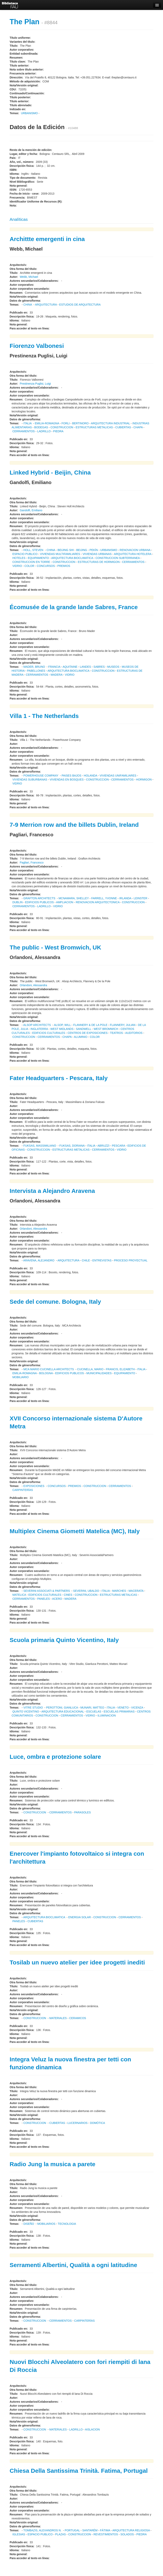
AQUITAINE (70, 666)
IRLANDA (125, 898)
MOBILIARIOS (46, 2223)
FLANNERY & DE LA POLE (90, 1025)
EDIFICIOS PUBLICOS (39, 902)
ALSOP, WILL (62, 1025)
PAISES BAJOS (71, 775)
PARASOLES (82, 1812)
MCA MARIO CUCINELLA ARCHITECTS (48, 1369)
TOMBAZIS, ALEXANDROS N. (42, 2530)
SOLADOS (127, 2534)
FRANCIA (54, 666)
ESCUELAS (93, 1711)
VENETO (123, 1707)
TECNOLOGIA (67, 2223)
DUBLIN (17, 902)
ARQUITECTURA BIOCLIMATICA (72, 558)
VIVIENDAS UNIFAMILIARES (117, 775)
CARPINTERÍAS (22, 1490)
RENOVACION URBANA (135, 550)
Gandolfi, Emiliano (31, 510)
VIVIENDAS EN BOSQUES (67, 779)
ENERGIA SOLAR (79, 1917)
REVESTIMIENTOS (106, 2534)
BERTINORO (80, 423)
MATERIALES (58, 2018)
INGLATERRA (39, 1028)
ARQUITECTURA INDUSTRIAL (110, 423)
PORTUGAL (72, 2530)
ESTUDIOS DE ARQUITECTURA (79, 304)
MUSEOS (113, 666)
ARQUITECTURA (46, 304)
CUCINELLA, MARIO (90, 1369)
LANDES (85, 666)
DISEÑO (28, 2223)
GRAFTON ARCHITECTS (39, 898)
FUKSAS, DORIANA (72, 1145)
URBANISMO (29, 113)
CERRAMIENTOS (23, 431)
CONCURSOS (46, 565)
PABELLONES (36, 670)
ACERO (57, 1598)
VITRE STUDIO (33, 1707)
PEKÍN (94, 550)
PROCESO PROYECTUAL (130, 1260)
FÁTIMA (105, 2530)
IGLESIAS (18, 2534)
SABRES (99, 666)
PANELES (43, 1598)
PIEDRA (58, 431)
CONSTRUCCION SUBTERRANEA (117, 558)
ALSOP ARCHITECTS (37, 1025)
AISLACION (92, 2429)
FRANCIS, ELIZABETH (120, 1369)
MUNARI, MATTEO (92, 1707)
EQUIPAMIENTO (38, 558)
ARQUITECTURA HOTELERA (132, 554)
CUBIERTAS (123, 427)
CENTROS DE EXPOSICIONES (87, 1032)
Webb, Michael (29, 276)
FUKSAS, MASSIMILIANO (39, 1145)
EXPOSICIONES (33, 1486)
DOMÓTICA (97, 2122)
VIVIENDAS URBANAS (97, 554)
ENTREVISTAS (101, 1260)
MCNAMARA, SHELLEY (74, 898)
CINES (68, 1594)
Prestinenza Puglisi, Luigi (35, 383)
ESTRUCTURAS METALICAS (94, 427)
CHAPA (138, 427)
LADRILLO (44, 431)
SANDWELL (83, 1028)
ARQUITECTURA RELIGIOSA (131, 2530)
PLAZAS (60, 2534)
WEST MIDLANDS (61, 1028)
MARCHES (119, 1590)
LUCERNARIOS (78, 2122)
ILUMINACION (106, 1715)
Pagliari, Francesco (31, 862)
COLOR (29, 565)
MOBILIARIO (20, 1377)
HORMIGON (144, 779)
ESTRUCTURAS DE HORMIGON (99, 561)
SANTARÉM (90, 2530)
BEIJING (81, 550)
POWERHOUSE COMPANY (40, 775)
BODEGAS (41, 427)
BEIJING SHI (66, 550)
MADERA (56, 674)
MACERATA (135, 1590)
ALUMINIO (80, 1036)
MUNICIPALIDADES (99, 1373)
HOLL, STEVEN (33, 550)
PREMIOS (63, 565)
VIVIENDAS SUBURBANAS (29, 779)
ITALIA (27, 423)
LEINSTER (140, 898)
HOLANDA (90, 775)
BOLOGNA (46, 1373)
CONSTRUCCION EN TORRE (31, 561)
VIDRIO (17, 565)
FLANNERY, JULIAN (123, 1025)
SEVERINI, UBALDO (86, 1590)
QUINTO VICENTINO (25, 1711)
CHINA (27, 304)
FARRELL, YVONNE (104, 898)
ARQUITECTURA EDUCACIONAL (62, 1711)
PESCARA (118, 1145)
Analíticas (19, 219)
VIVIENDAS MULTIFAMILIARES (60, 554)
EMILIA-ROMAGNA (47, 423)
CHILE (86, 1260)
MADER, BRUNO (34, 666)
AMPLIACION (64, 902)
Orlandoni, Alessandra (33, 985)
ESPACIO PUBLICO (25, 554)
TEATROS (116, 1032)
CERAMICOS (77, 2018)
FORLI (66, 423)
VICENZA (137, 1707)
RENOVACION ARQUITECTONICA (97, 902)
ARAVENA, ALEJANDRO (38, 1260)
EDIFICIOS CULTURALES (48, 1032)
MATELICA (19, 1594)
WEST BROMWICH (106, 1028)
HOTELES (18, 558)
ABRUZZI (103, 1145)
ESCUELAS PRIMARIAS (119, 1711)
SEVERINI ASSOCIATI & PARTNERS (46, 1590)
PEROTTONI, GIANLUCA (62, 1707)
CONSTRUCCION (61, 427)
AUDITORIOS (134, 1032)
